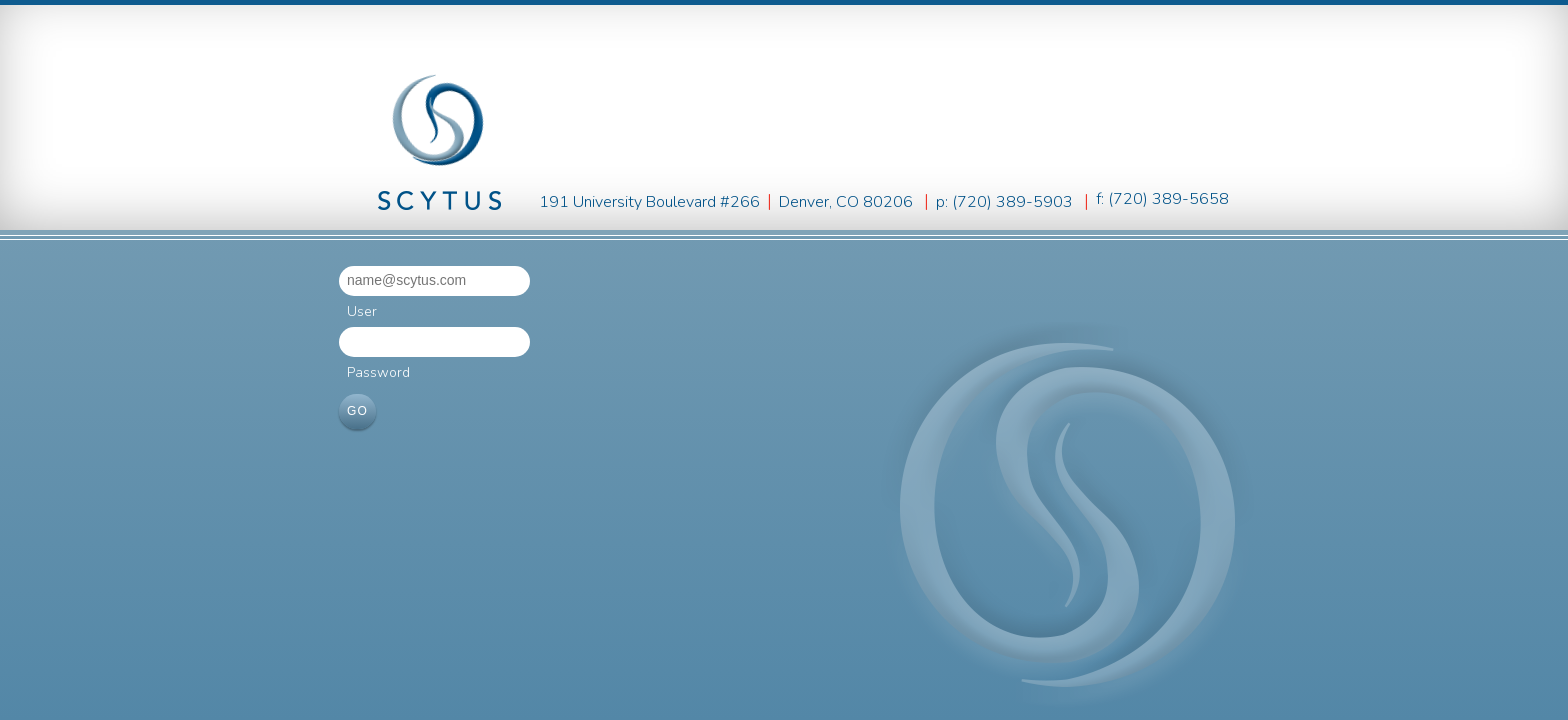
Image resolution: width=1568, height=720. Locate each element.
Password (378, 372)
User (362, 311)
